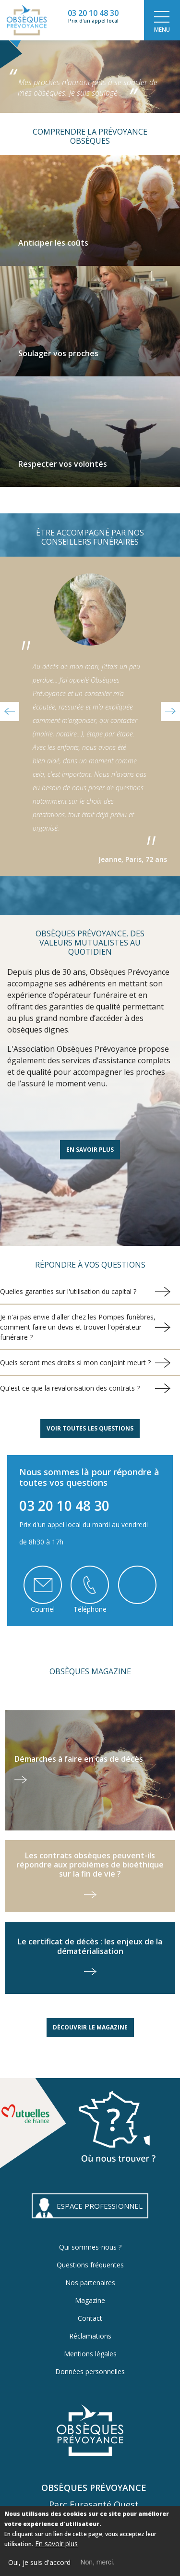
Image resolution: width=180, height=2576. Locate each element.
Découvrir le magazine (90, 2027)
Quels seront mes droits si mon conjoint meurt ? (75, 1362)
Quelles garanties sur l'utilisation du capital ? (68, 1291)
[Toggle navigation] (162, 20)
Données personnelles (90, 2371)
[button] (9, 711)
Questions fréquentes (90, 2264)
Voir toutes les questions (90, 1428)
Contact (90, 2318)
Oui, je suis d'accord (39, 2563)
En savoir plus (90, 1149)
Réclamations (90, 2335)
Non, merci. (97, 2563)
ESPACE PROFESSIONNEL (100, 2206)
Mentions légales (90, 2353)
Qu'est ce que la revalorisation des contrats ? (70, 1388)
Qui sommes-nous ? (90, 2247)
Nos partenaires (90, 2282)
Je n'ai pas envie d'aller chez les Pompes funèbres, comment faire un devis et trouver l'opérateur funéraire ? (78, 1327)
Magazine (90, 2300)
